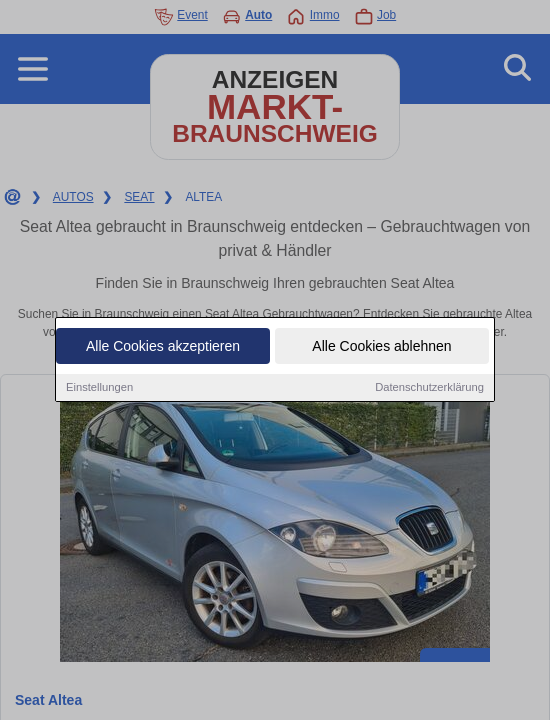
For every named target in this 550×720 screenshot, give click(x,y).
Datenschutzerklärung (429, 388)
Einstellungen (99, 388)
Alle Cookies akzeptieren (163, 347)
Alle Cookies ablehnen (381, 347)
